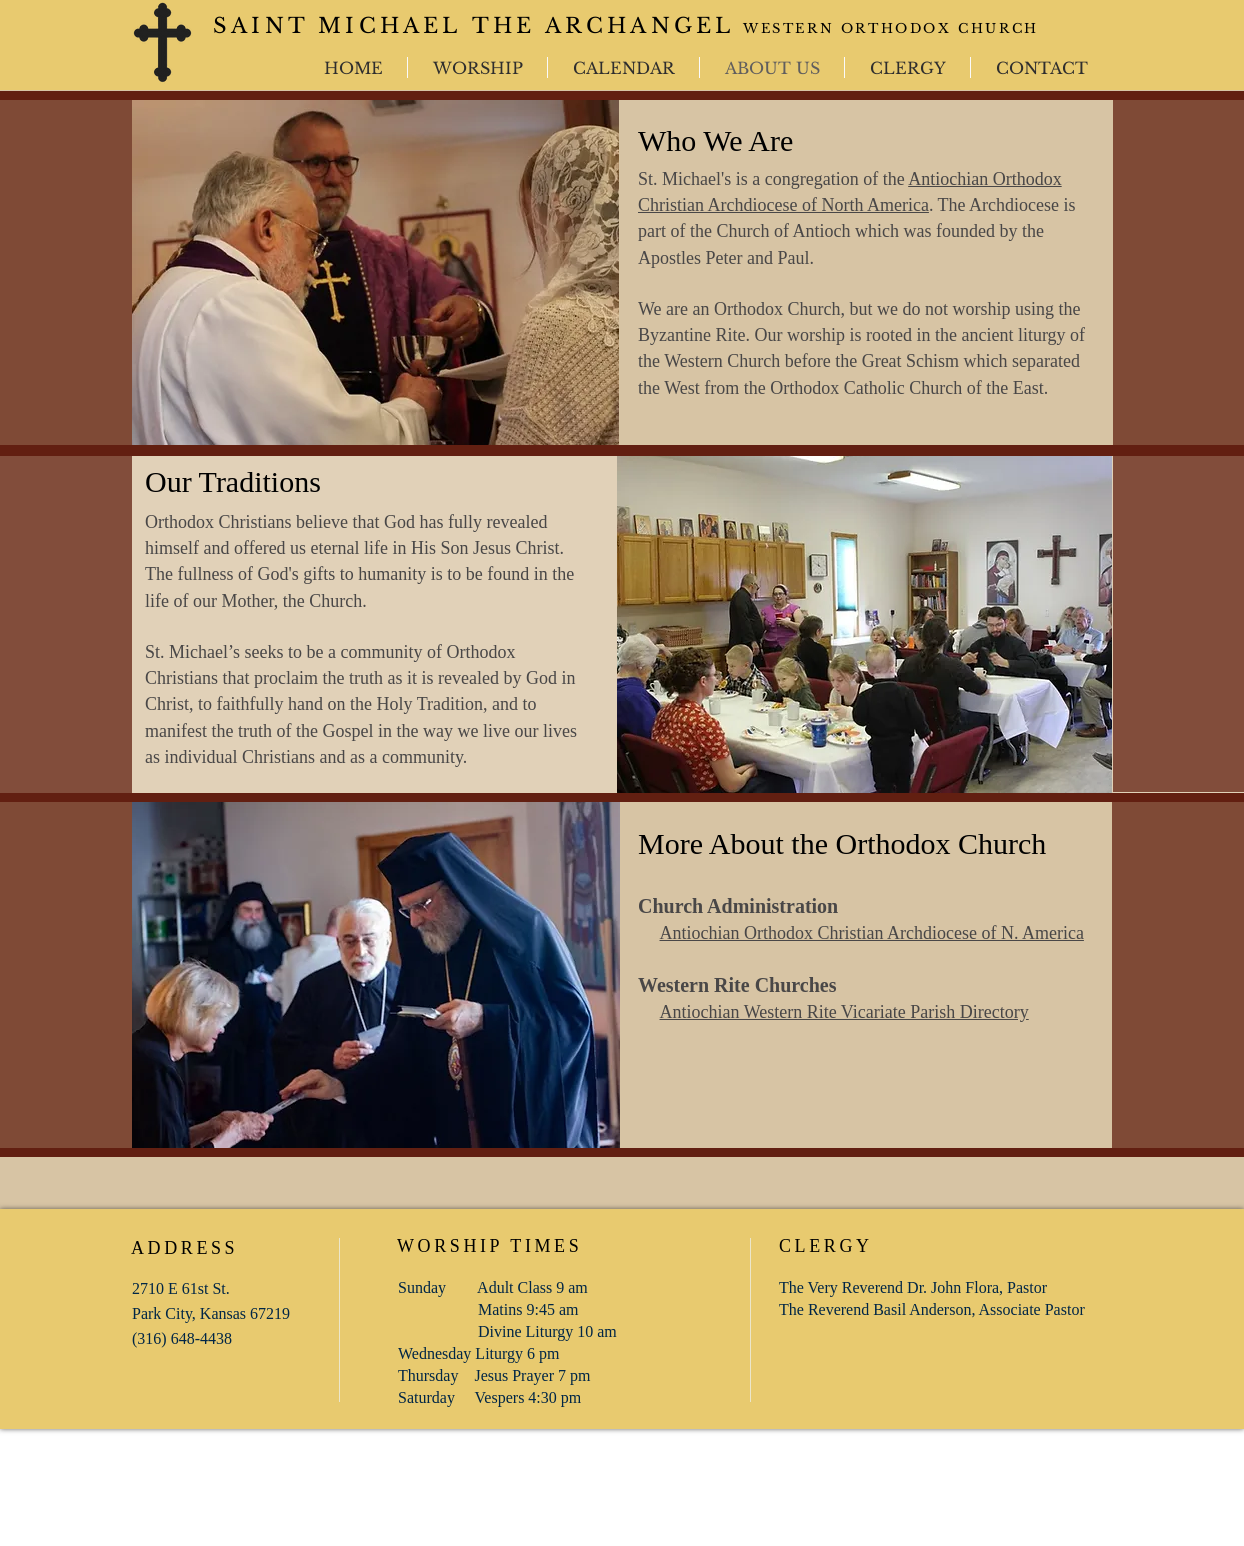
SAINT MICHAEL (342, 26)
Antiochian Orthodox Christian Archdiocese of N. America (872, 933)
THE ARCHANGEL (603, 26)
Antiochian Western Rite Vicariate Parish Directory (844, 1012)
